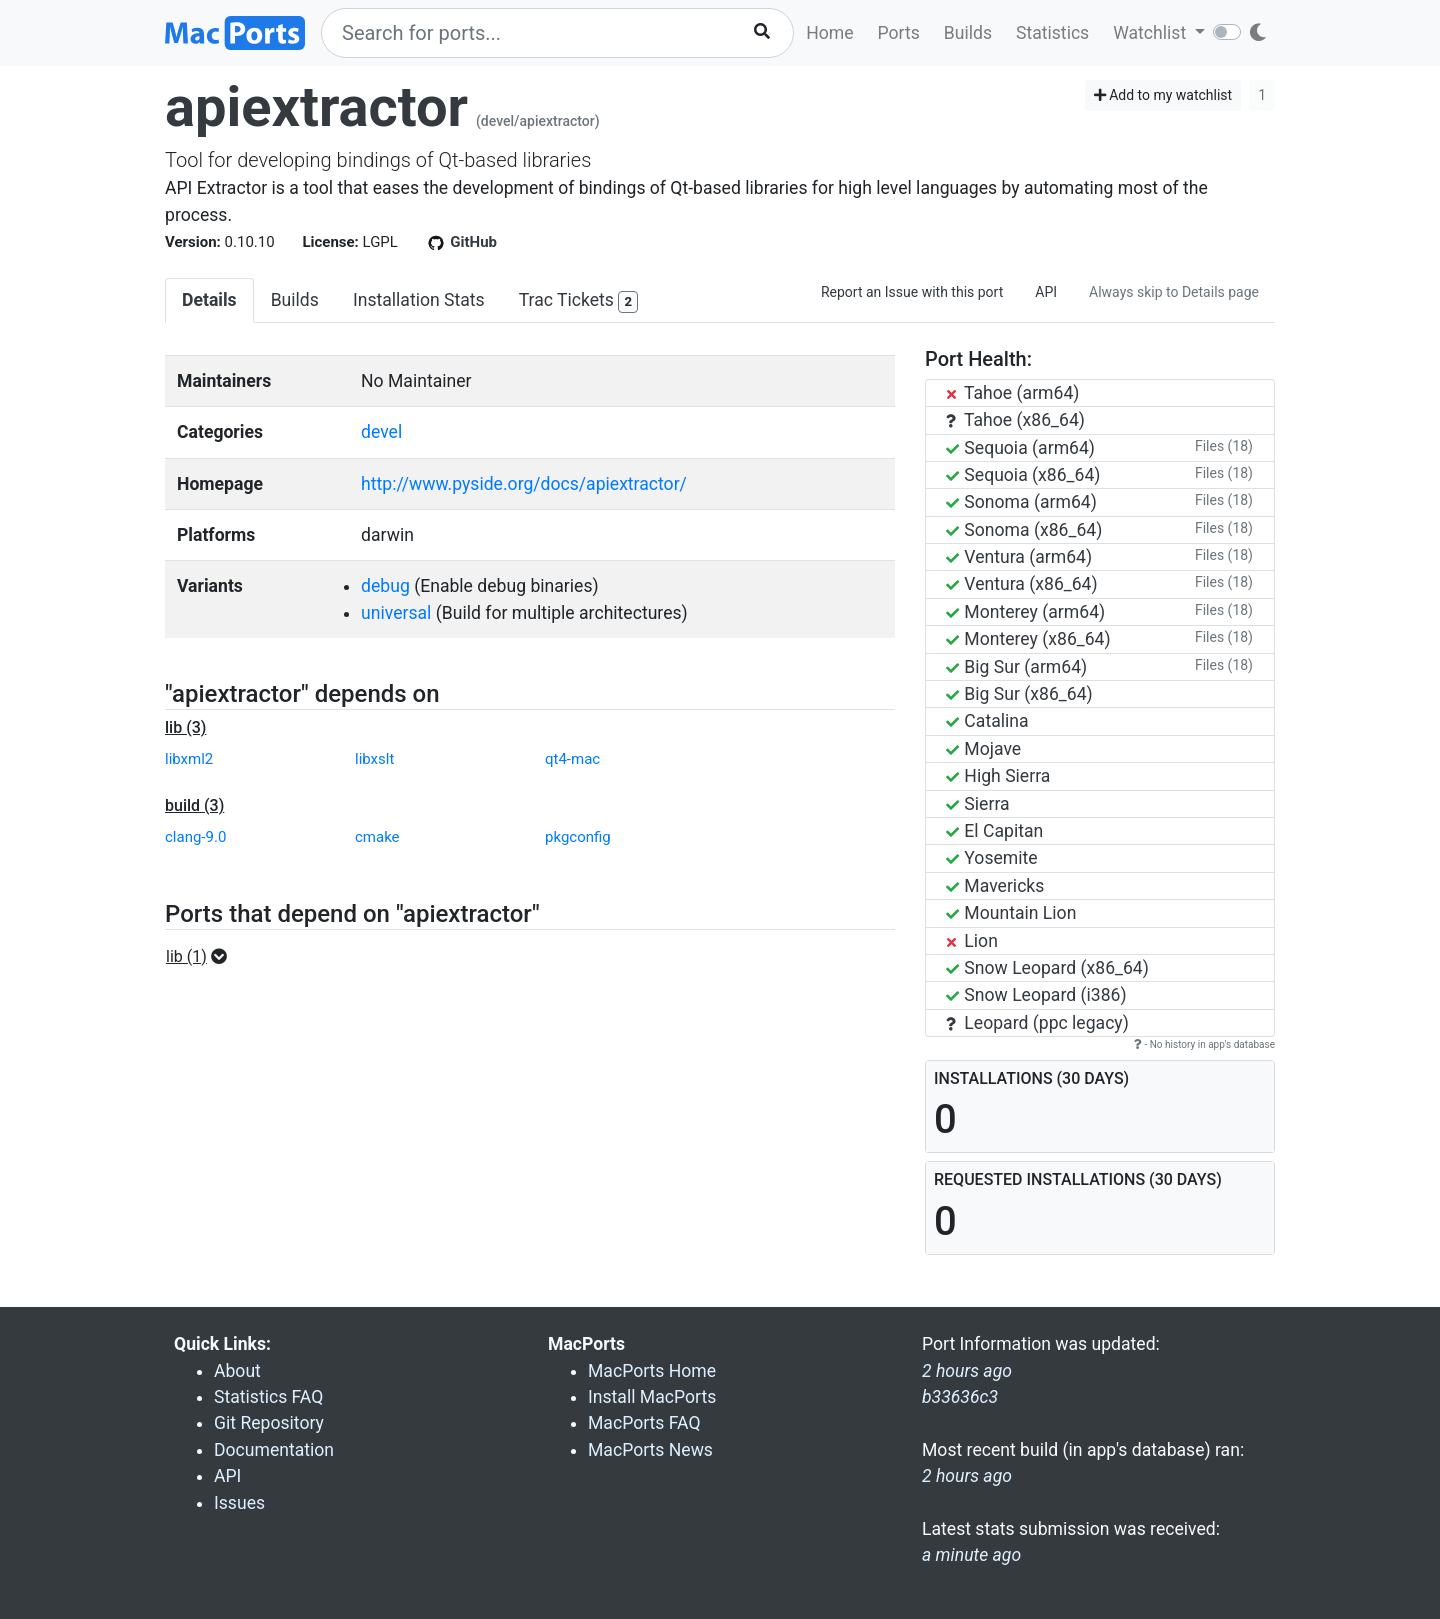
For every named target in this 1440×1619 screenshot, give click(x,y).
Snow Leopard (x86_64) (1047, 968)
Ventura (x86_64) (1022, 584)
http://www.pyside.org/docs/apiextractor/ (524, 484)
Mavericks (995, 886)
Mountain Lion (1011, 913)
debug (385, 586)
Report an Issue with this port (912, 292)
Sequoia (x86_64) (1023, 475)
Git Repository (269, 1423)
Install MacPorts (652, 1397)
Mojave (983, 749)
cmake (377, 837)
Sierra (978, 804)
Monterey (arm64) (1025, 612)
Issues (239, 1503)
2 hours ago (967, 1476)
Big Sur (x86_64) (1019, 694)
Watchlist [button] (1151, 33)
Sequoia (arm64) (1020, 448)
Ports (899, 33)
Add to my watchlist (1163, 95)
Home (829, 33)
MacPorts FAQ (644, 1423)
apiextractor (316, 107)
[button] (202, 957)
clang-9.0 (195, 837)
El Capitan (994, 831)
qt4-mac (572, 759)
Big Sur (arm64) (1016, 667)
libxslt (374, 759)
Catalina (987, 721)
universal (396, 613)
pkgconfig (578, 837)
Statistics (1052, 33)
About (237, 1371)
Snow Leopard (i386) (1036, 995)
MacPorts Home (652, 1371)
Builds (968, 33)
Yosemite (992, 858)
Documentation (274, 1450)
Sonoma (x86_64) (1024, 530)
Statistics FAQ (268, 1397)
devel (381, 432)
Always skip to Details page (1174, 292)
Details (209, 300)
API (1046, 292)
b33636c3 (960, 1397)
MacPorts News (650, 1450)
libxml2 (189, 759)
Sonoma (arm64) (1021, 502)
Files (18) (1224, 446)
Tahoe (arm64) (1012, 393)
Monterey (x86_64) (1028, 639)
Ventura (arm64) (1019, 557)
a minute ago (971, 1555)
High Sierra (998, 776)
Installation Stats (419, 300)
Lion (972, 941)
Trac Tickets (579, 301)
